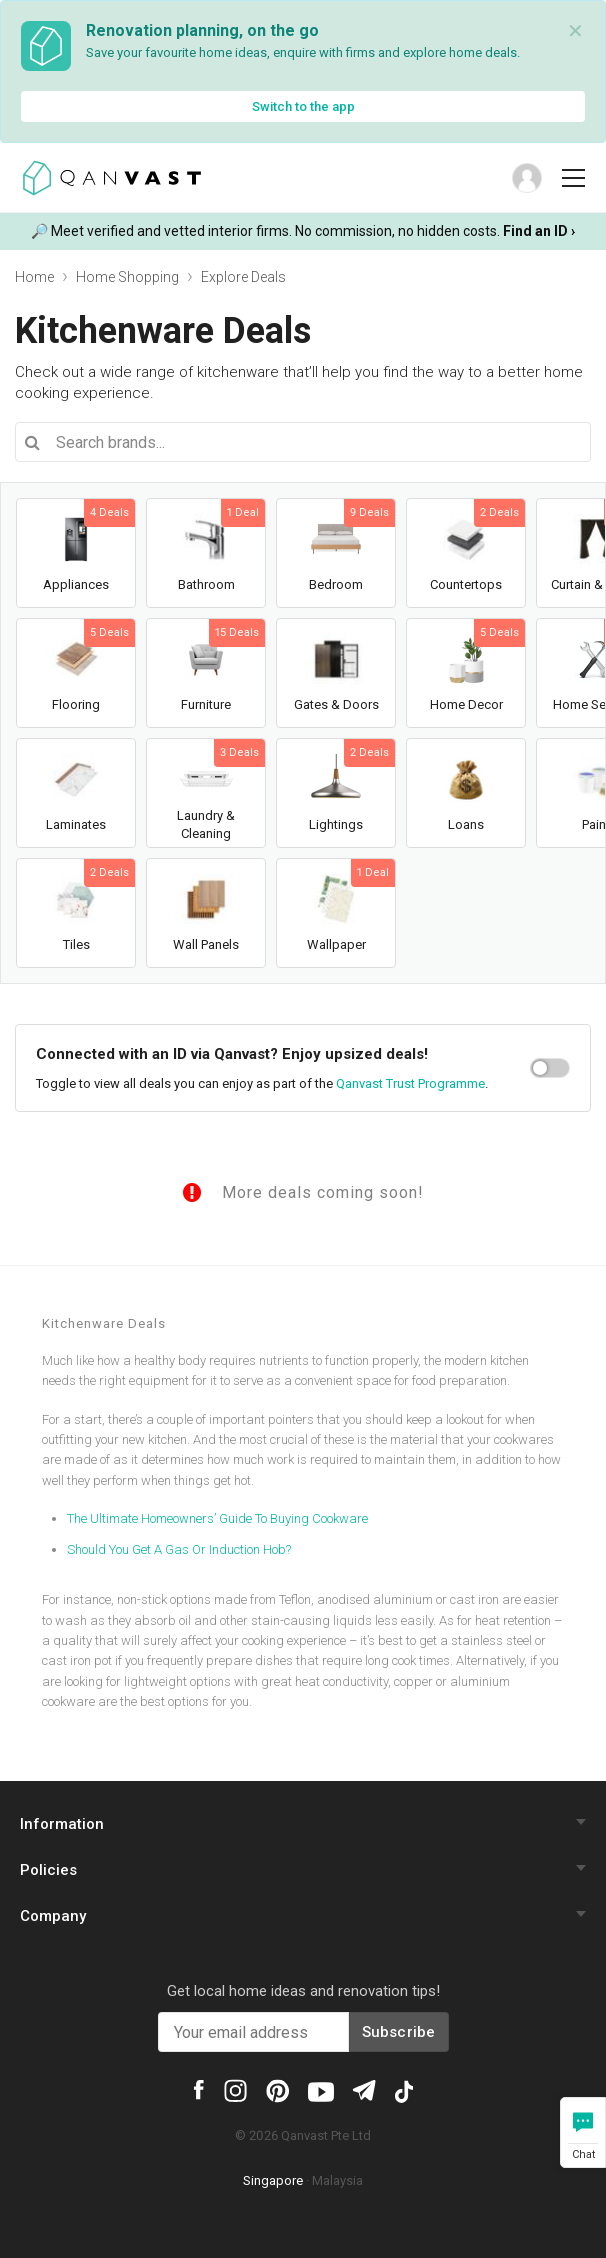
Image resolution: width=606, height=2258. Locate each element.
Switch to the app (303, 106)
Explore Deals (243, 277)
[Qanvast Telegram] (363, 2088)
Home (34, 277)
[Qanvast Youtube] (321, 2090)
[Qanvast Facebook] (199, 2088)
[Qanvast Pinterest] (277, 2090)
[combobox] (303, 442)
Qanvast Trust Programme (410, 1083)
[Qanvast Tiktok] (404, 2090)
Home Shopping (127, 277)
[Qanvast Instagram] (235, 2090)
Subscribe (399, 2032)
